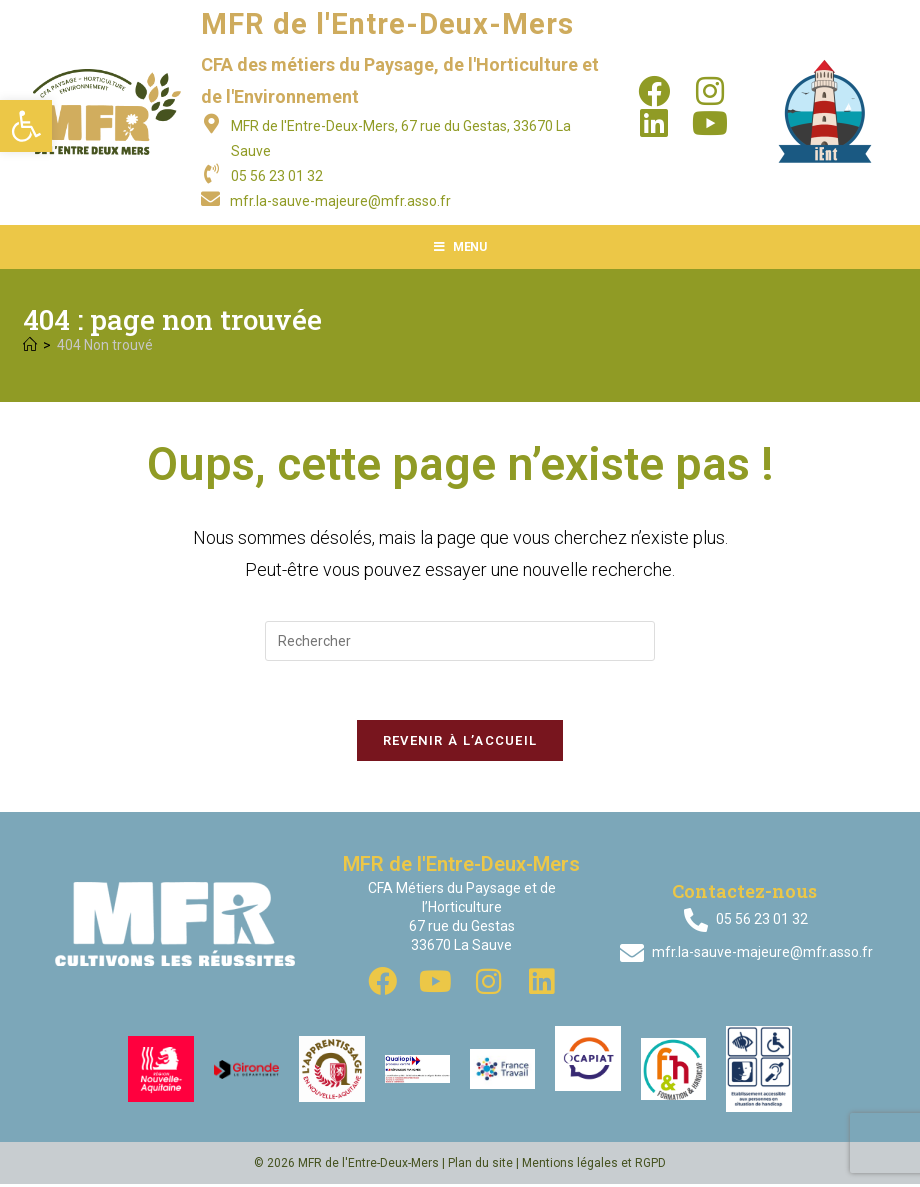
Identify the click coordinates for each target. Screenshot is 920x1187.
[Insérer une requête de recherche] (460, 641)
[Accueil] (30, 345)
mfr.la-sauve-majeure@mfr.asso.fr (340, 201)
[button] (26, 126)
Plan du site (480, 1166)
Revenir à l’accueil (460, 742)
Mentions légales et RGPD (594, 1166)
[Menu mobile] (460, 247)
